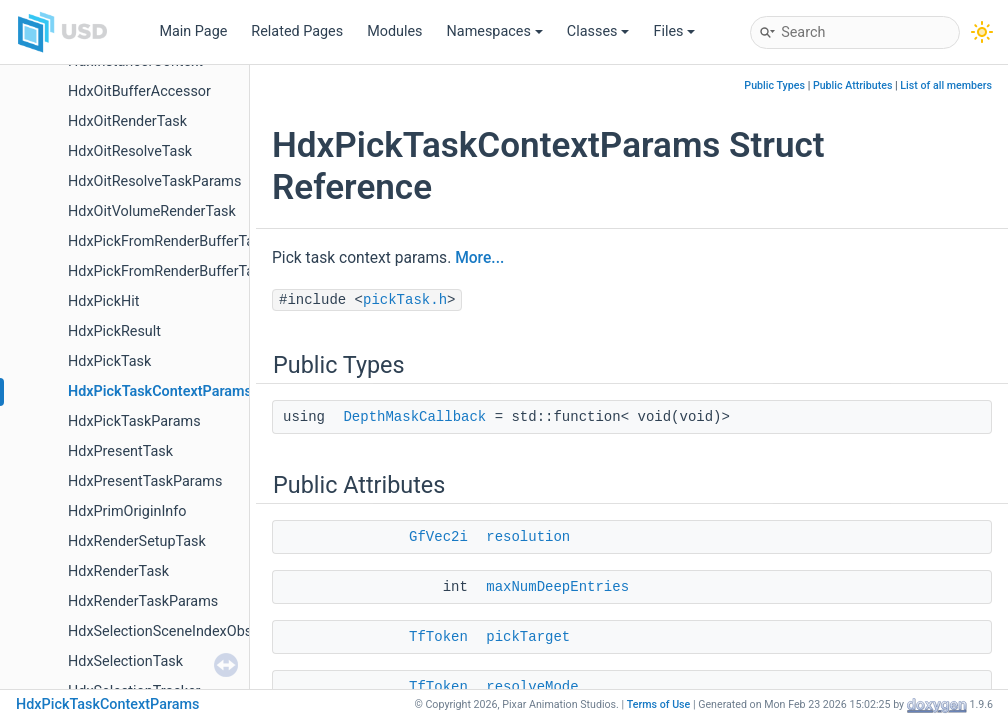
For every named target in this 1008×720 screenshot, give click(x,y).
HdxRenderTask (118, 571)
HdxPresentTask (120, 451)
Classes (598, 31)
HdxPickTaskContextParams (160, 391)
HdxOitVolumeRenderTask (152, 211)
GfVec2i (438, 537)
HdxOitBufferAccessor (139, 91)
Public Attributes (853, 85)
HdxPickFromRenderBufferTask (168, 241)
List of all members (946, 85)
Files (674, 31)
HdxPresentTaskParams (145, 481)
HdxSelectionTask (125, 661)
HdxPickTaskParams (134, 421)
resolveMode (532, 687)
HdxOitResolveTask (130, 151)
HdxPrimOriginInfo (127, 511)
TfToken (438, 637)
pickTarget (528, 637)
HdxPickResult (114, 331)
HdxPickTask (109, 361)
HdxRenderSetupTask (137, 541)
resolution (528, 537)
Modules (394, 31)
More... (479, 258)
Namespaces (495, 31)
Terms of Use (659, 704)
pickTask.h (405, 300)
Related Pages (297, 31)
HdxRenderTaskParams (143, 601)
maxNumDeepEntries (557, 587)
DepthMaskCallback (414, 417)
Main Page (193, 31)
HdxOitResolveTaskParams (154, 181)
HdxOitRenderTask (127, 121)
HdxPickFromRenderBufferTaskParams (193, 271)
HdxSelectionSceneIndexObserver (176, 631)
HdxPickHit (103, 301)
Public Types (774, 85)
